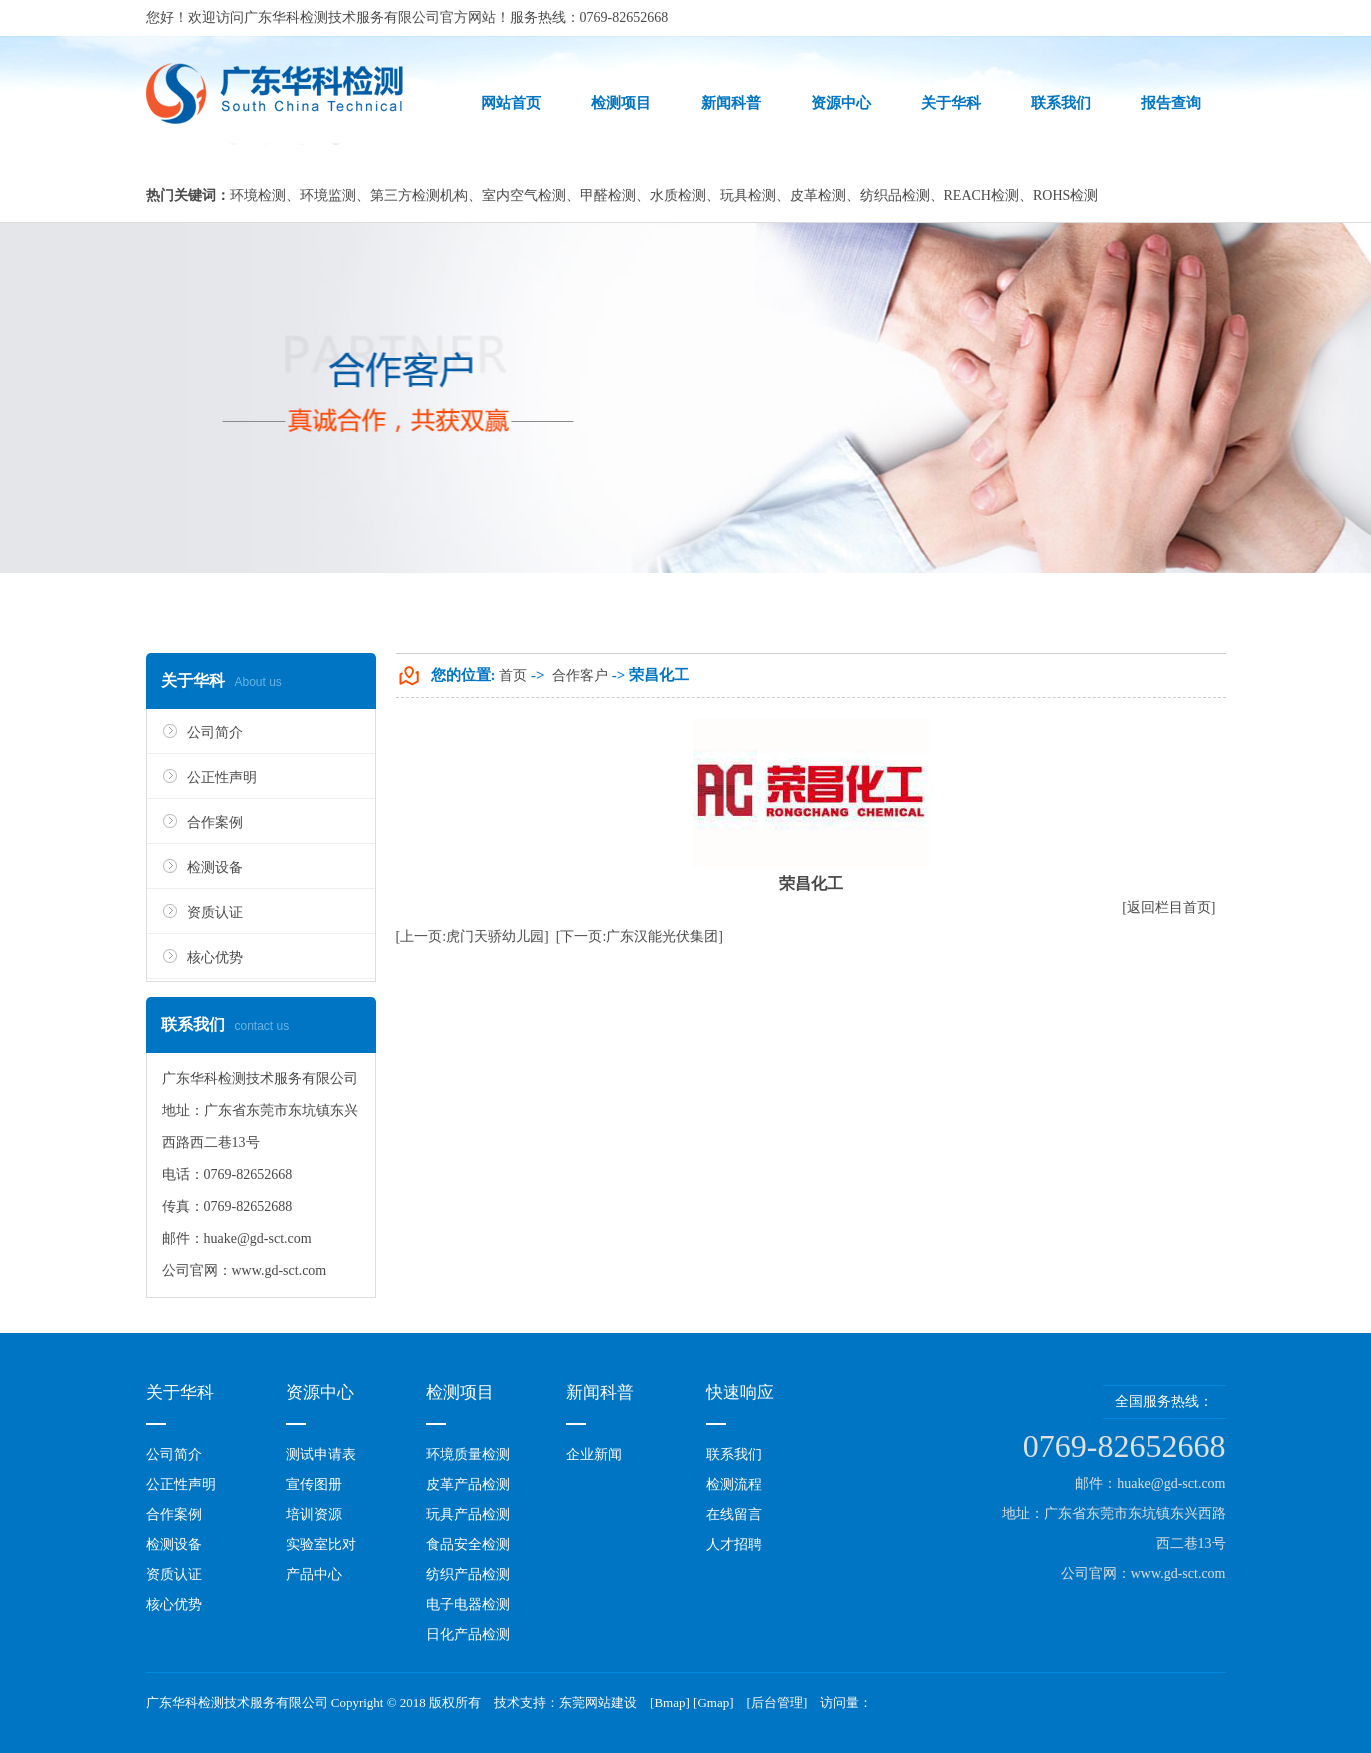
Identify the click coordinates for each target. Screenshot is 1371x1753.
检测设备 (215, 867)
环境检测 (258, 195)
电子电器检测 (468, 1604)
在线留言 (734, 1514)
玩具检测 (748, 195)
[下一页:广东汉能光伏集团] (639, 936)
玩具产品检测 (468, 1514)
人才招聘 (734, 1544)
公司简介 (215, 732)
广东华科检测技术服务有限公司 (342, 17)
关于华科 (951, 103)
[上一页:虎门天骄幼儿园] (472, 936)
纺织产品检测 (468, 1574)
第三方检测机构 (419, 195)
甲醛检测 (608, 195)
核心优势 (215, 957)
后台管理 (777, 1702)
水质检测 (678, 195)
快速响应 (740, 1392)
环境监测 (328, 195)
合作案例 (215, 822)
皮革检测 (818, 195)
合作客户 (580, 675)
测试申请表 (321, 1454)
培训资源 (314, 1514)
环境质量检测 (468, 1454)
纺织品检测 (895, 195)
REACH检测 (981, 195)
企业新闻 (594, 1454)
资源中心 (841, 103)
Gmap (713, 1702)
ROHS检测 (1065, 195)
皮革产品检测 (468, 1484)
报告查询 (1171, 103)
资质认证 (215, 912)
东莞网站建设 (598, 1702)
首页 (513, 675)
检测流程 (734, 1484)
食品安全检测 (468, 1544)
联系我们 (1061, 103)
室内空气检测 (524, 195)
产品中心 (314, 1574)
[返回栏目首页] (1168, 907)
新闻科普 (731, 103)
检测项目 (621, 103)
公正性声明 (222, 777)
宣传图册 (314, 1484)
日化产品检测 (468, 1634)
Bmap (669, 1702)
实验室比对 (321, 1544)
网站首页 (511, 103)
